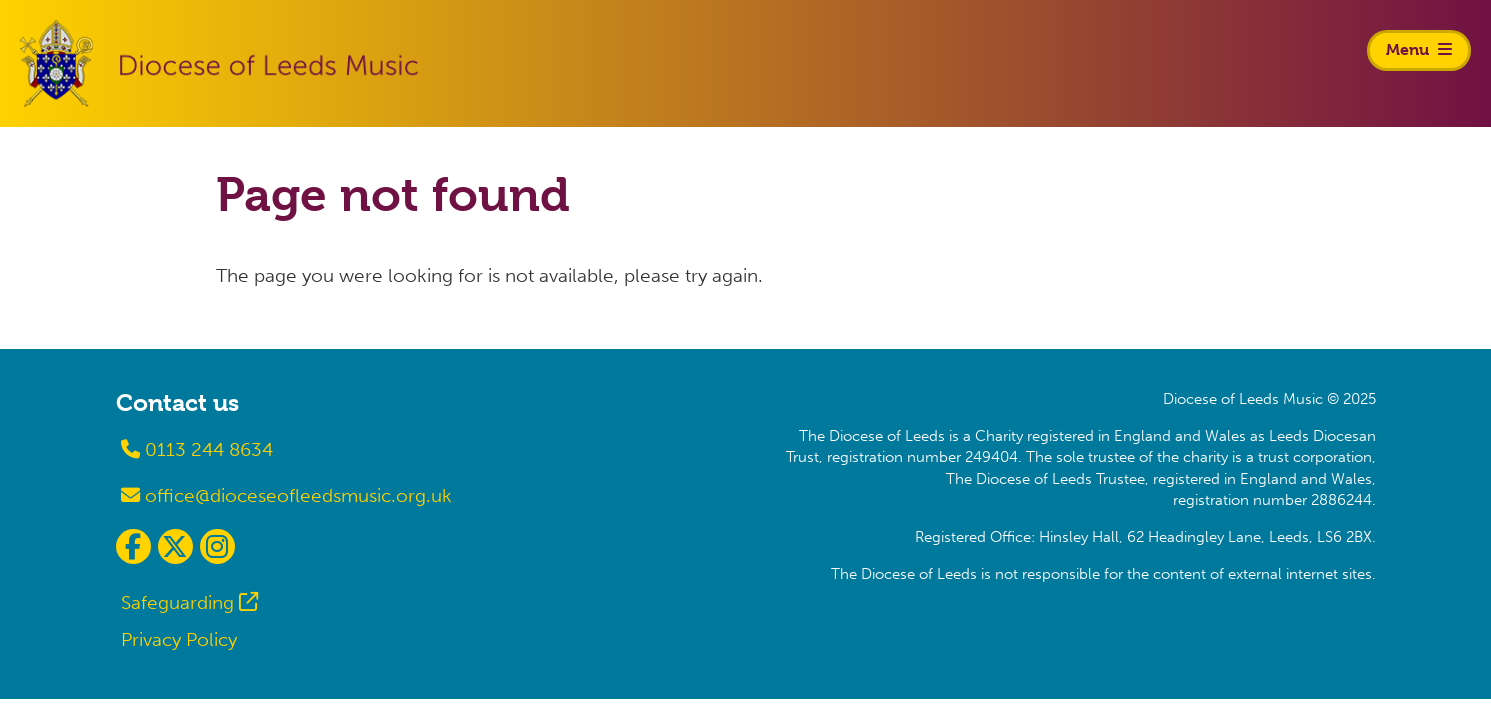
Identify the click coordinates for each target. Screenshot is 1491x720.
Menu (1419, 49)
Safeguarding (177, 602)
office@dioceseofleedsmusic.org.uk (286, 495)
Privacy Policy (179, 639)
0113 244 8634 (197, 449)
